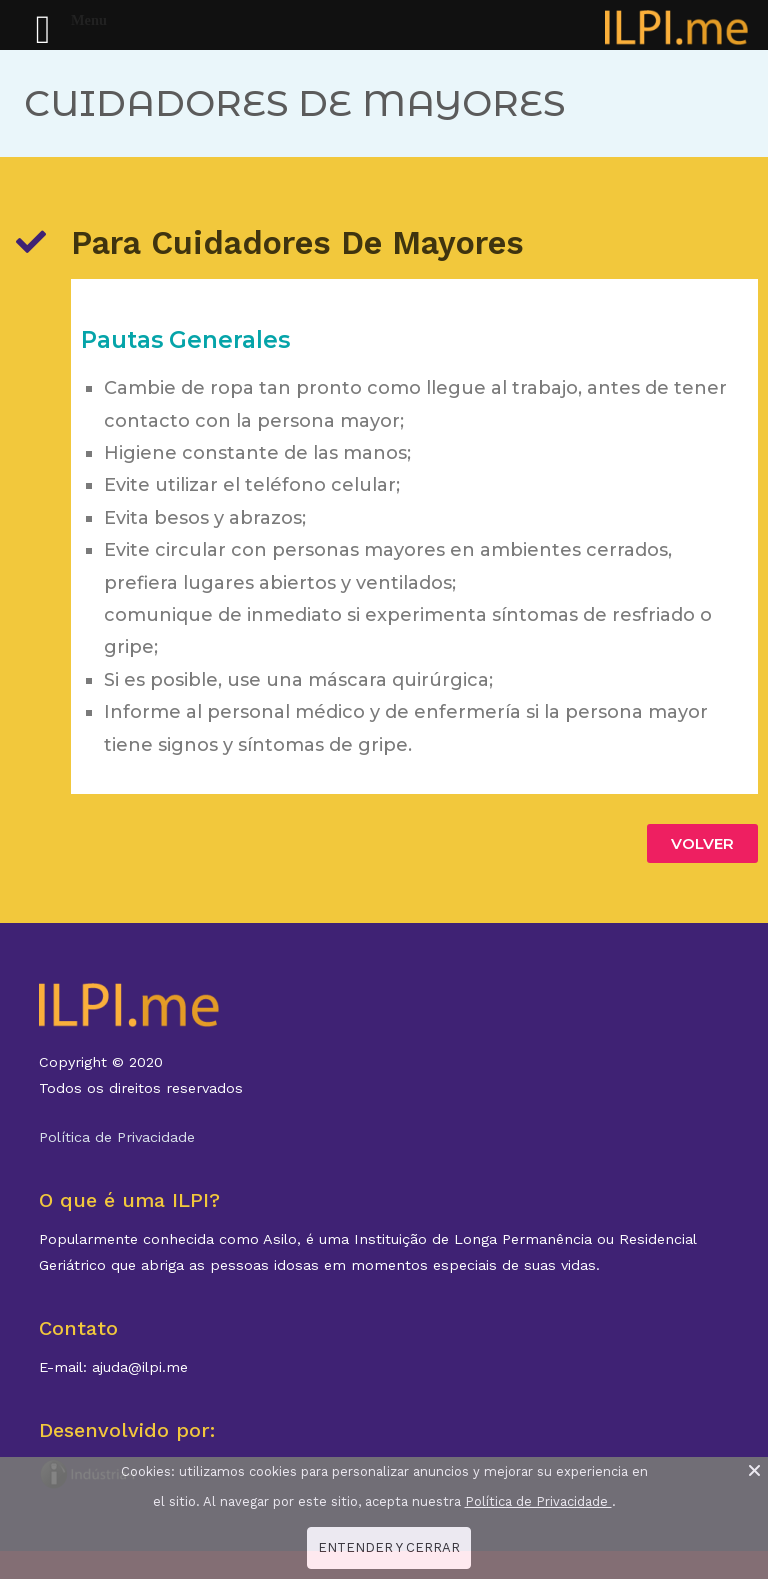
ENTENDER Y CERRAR (389, 1547)
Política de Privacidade (117, 1137)
